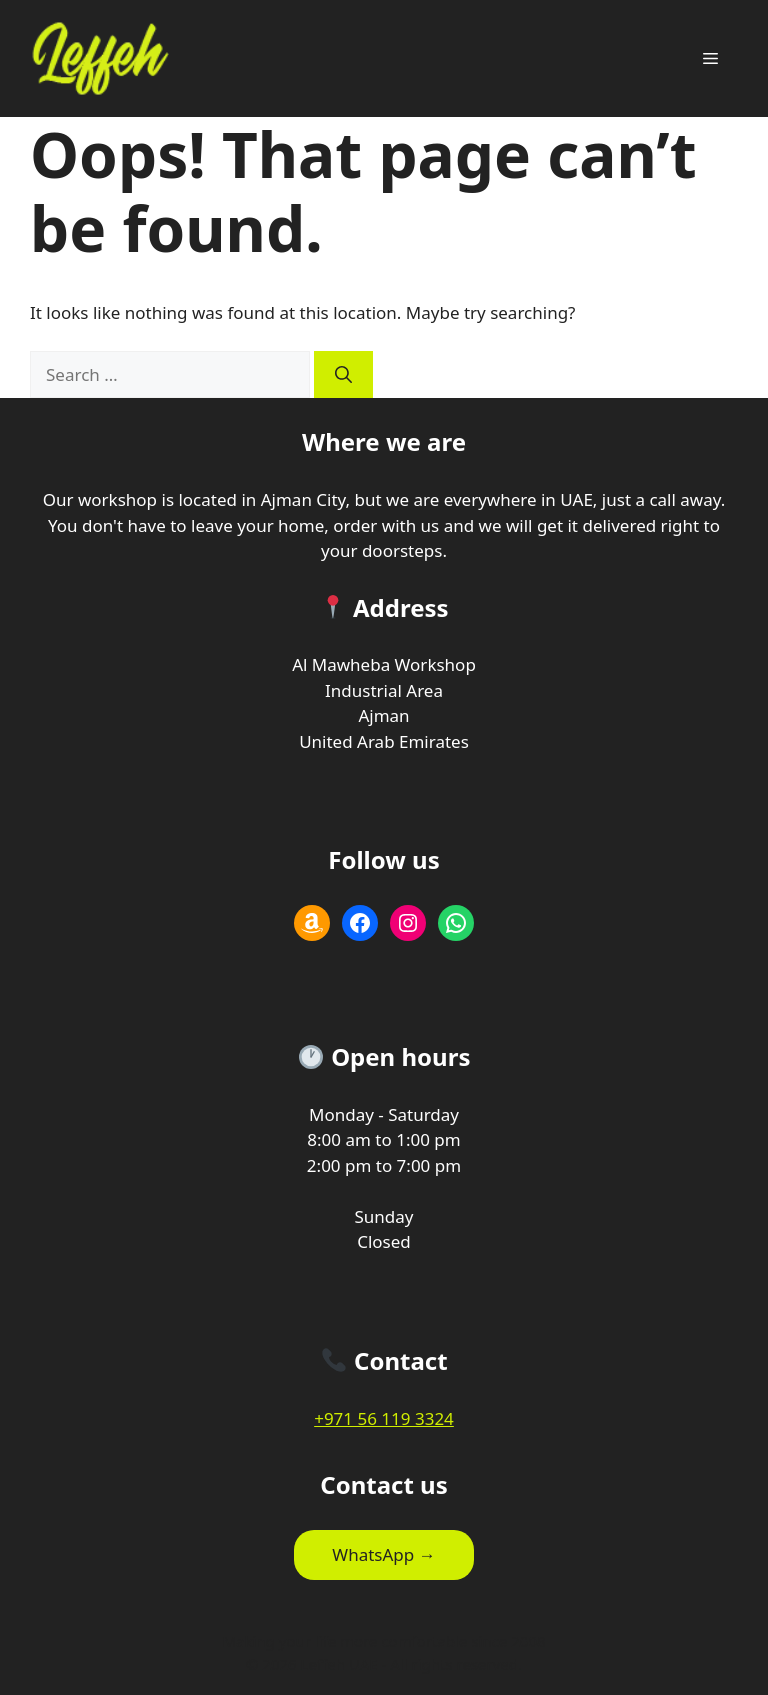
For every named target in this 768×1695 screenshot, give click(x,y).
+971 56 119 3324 (384, 1418)
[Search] (343, 375)
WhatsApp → (383, 1554)
